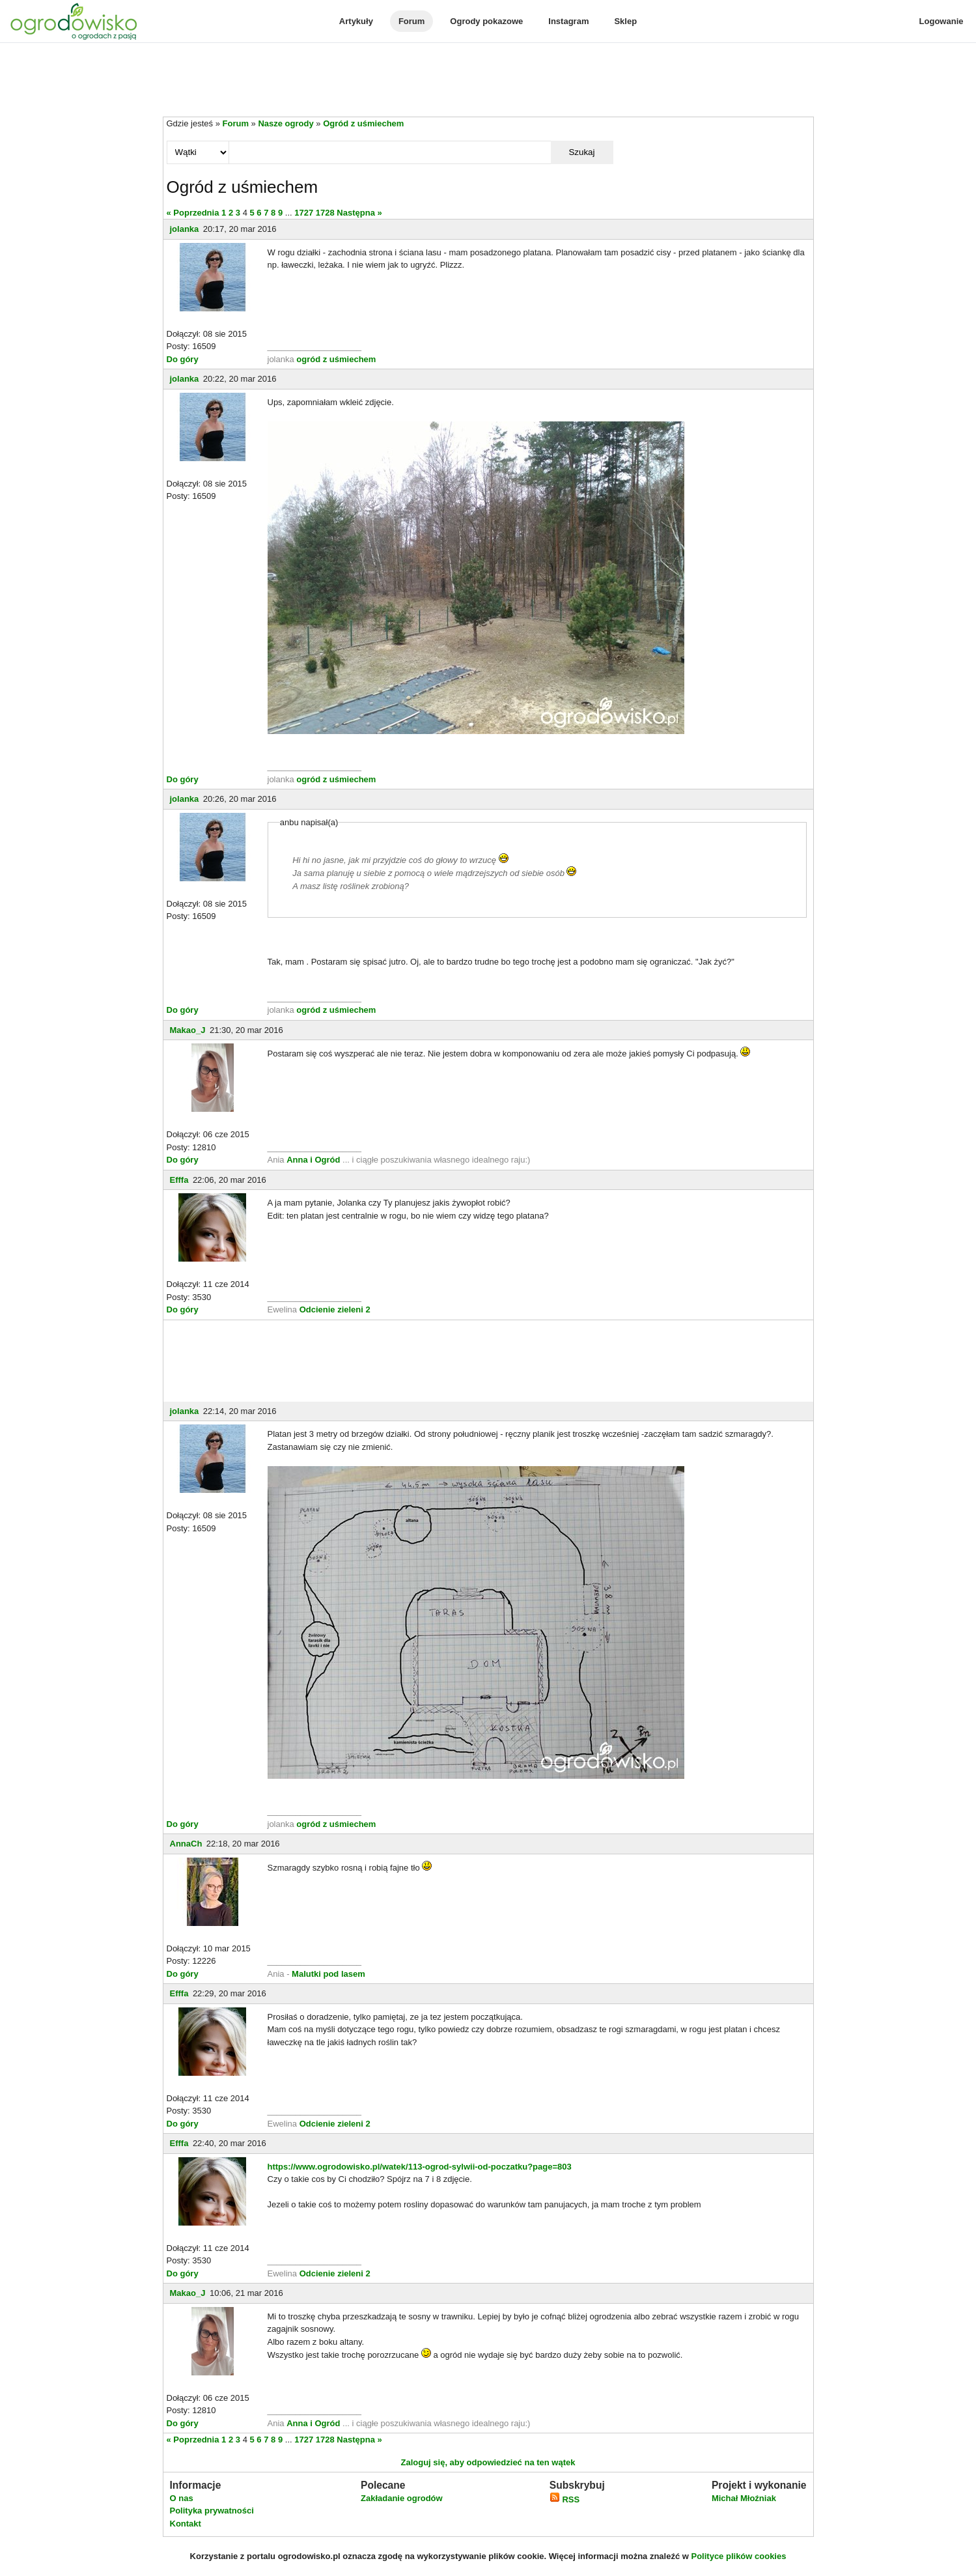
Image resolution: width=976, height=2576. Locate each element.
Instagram (568, 21)
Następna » (359, 213)
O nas (181, 2498)
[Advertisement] (488, 80)
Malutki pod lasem (328, 1974)
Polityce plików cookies (739, 2556)
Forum (411, 21)
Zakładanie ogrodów (402, 2498)
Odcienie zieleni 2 (335, 1309)
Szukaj (581, 152)
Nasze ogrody (285, 123)
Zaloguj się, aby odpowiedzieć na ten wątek (487, 2462)
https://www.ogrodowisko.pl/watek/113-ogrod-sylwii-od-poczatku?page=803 (420, 2167)
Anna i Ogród (313, 1160)
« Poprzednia (193, 213)
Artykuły (356, 21)
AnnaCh (186, 1843)
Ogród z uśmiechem (363, 123)
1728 (325, 213)
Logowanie (941, 21)
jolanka (184, 229)
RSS (564, 2499)
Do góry (183, 359)
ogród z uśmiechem (336, 359)
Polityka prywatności (212, 2510)
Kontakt (185, 2523)
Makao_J (188, 1030)
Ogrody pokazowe (486, 21)
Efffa (179, 1180)
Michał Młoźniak (744, 2498)
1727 (303, 213)
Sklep (625, 21)
